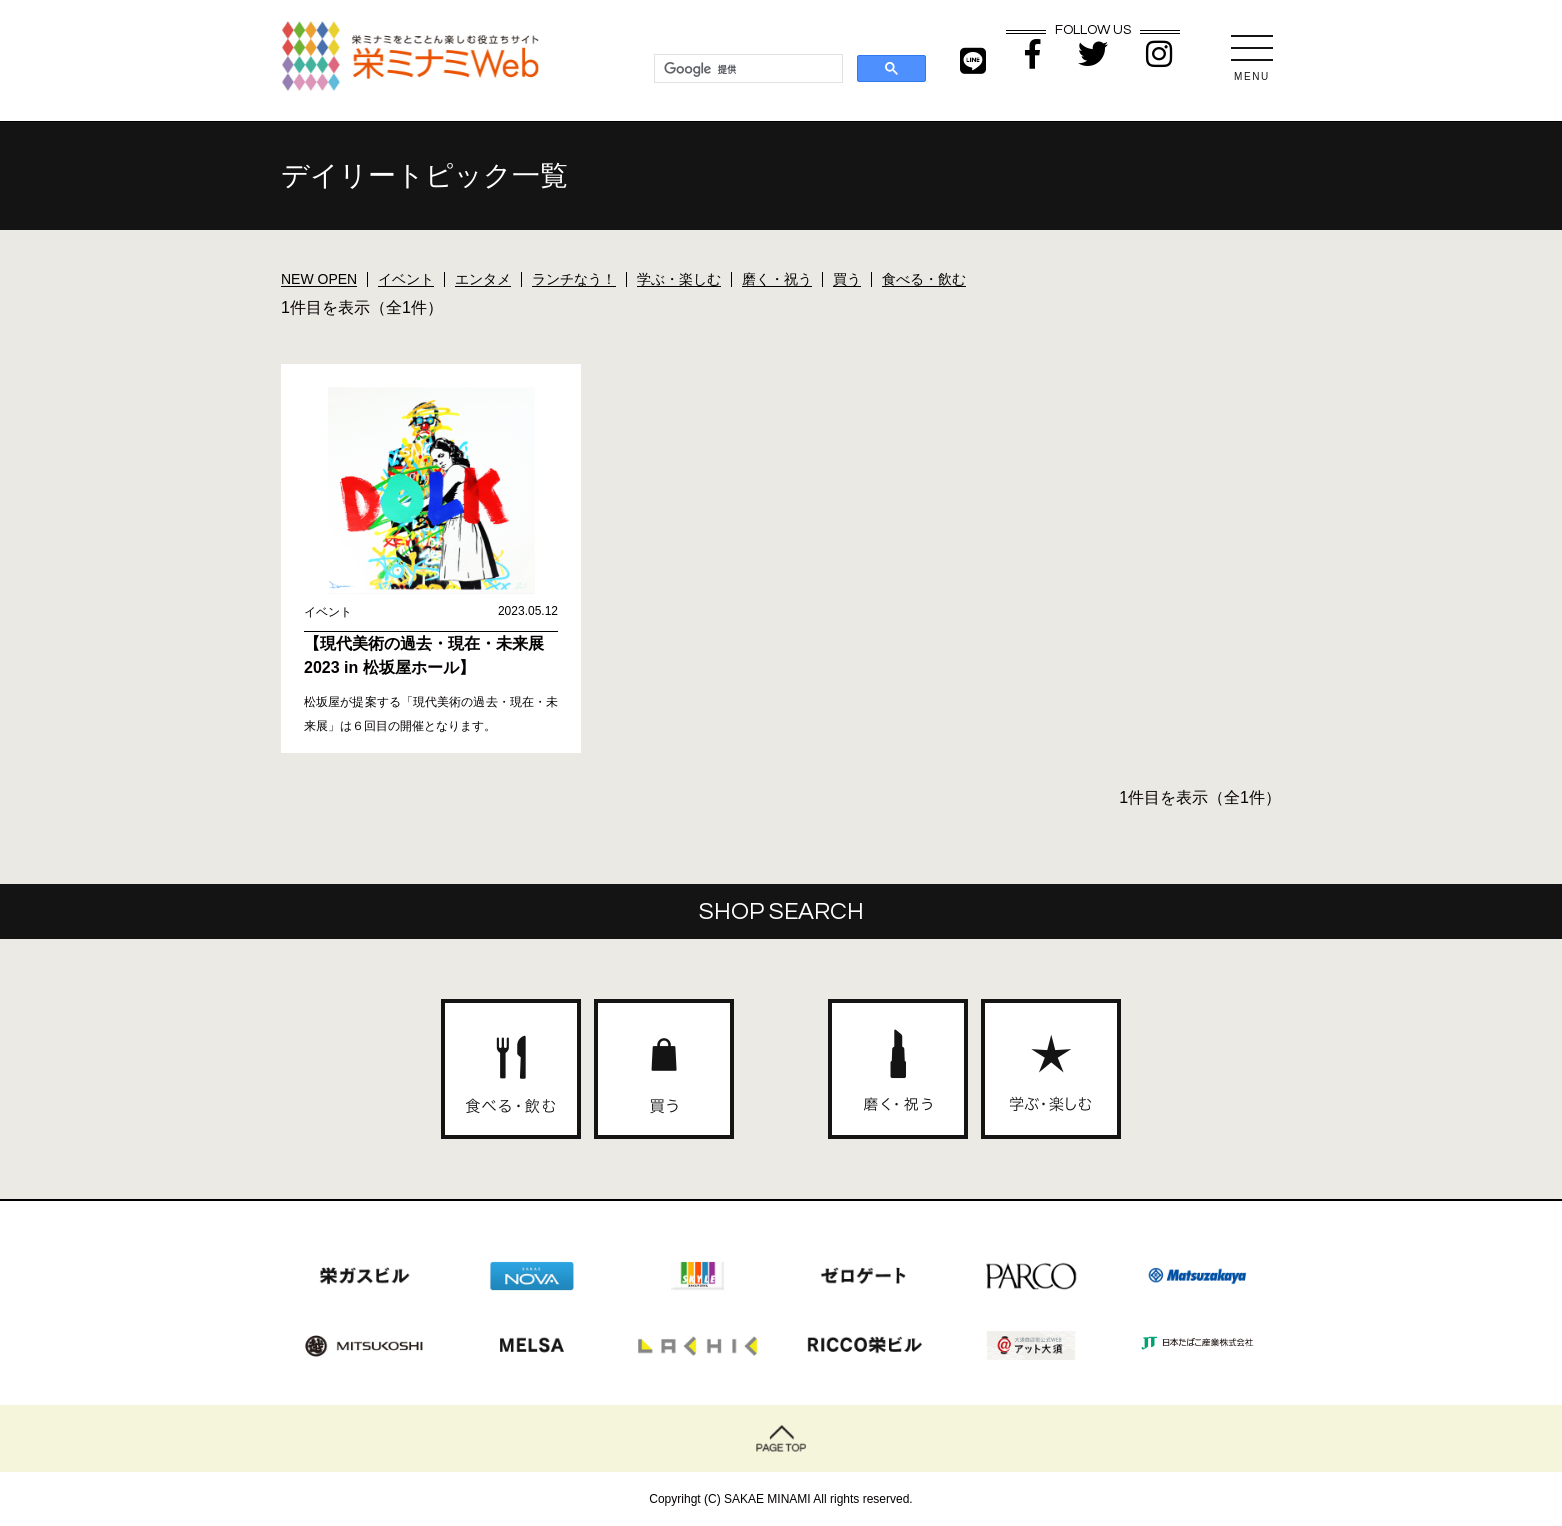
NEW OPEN (319, 279)
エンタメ (483, 279)
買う (847, 279)
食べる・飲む (924, 279)
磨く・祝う (777, 279)
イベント (406, 279)
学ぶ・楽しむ (679, 279)
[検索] (746, 69)
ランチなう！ (574, 279)
